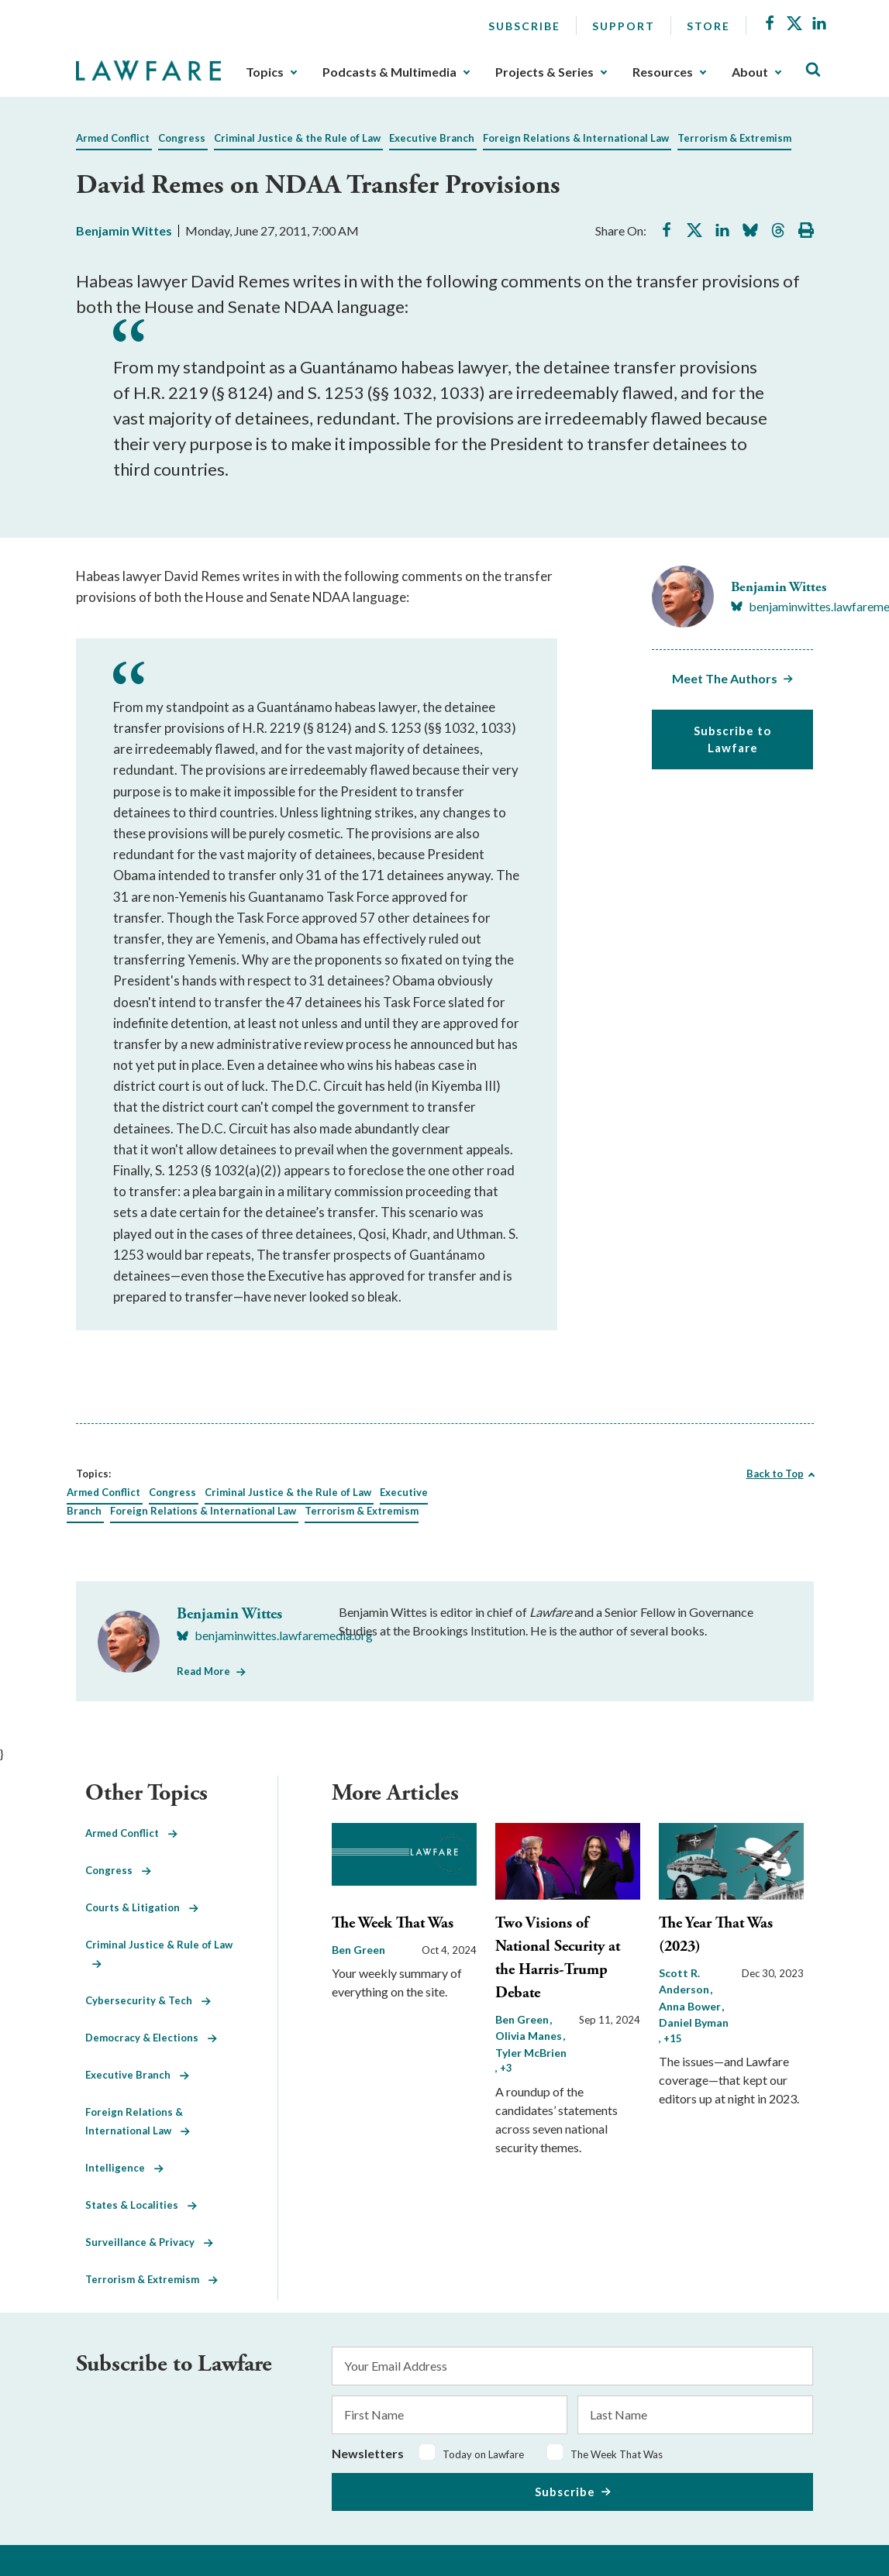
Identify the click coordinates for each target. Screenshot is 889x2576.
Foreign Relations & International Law (576, 138)
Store (708, 26)
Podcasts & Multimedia (389, 72)
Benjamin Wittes (124, 230)
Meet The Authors (724, 678)
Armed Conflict (113, 138)
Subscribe (524, 26)
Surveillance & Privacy (149, 2242)
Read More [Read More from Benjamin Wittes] (203, 1671)
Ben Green (358, 1949)
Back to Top (775, 1473)
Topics (265, 72)
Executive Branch (431, 138)
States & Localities (141, 2205)
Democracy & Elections (151, 2037)
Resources (662, 72)
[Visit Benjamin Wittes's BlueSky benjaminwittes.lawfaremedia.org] (275, 1635)
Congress (181, 138)
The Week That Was (392, 1923)
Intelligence (124, 2168)
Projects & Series (544, 72)
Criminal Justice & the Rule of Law (297, 138)
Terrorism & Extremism (734, 138)
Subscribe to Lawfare (732, 739)
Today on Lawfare (483, 2454)
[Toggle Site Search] (813, 70)
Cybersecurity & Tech (148, 2000)
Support (623, 26)
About (750, 72)
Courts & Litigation (141, 1907)
